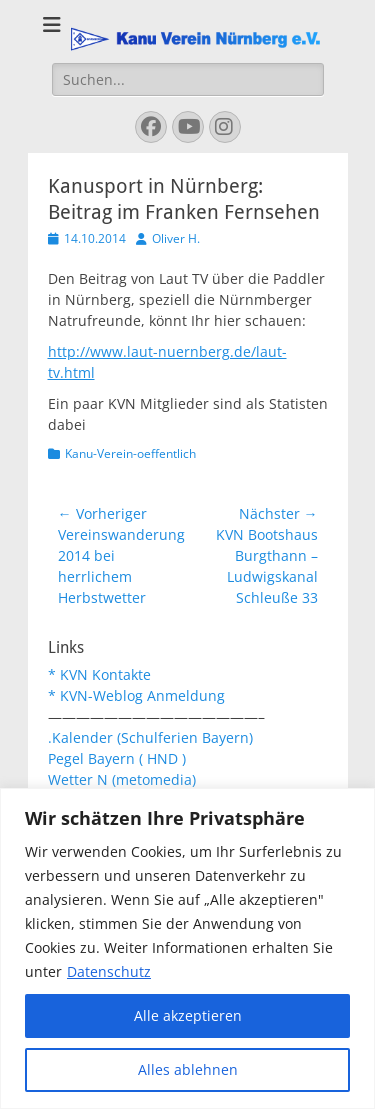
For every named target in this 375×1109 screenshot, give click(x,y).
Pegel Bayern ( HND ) (117, 758)
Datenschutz (109, 971)
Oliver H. (176, 238)
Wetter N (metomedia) (122, 779)
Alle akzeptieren (188, 1015)
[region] (187, 948)
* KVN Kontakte (99, 674)
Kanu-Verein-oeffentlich (130, 453)
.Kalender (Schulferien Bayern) (150, 737)
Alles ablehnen (188, 1069)
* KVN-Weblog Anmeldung (136, 695)
